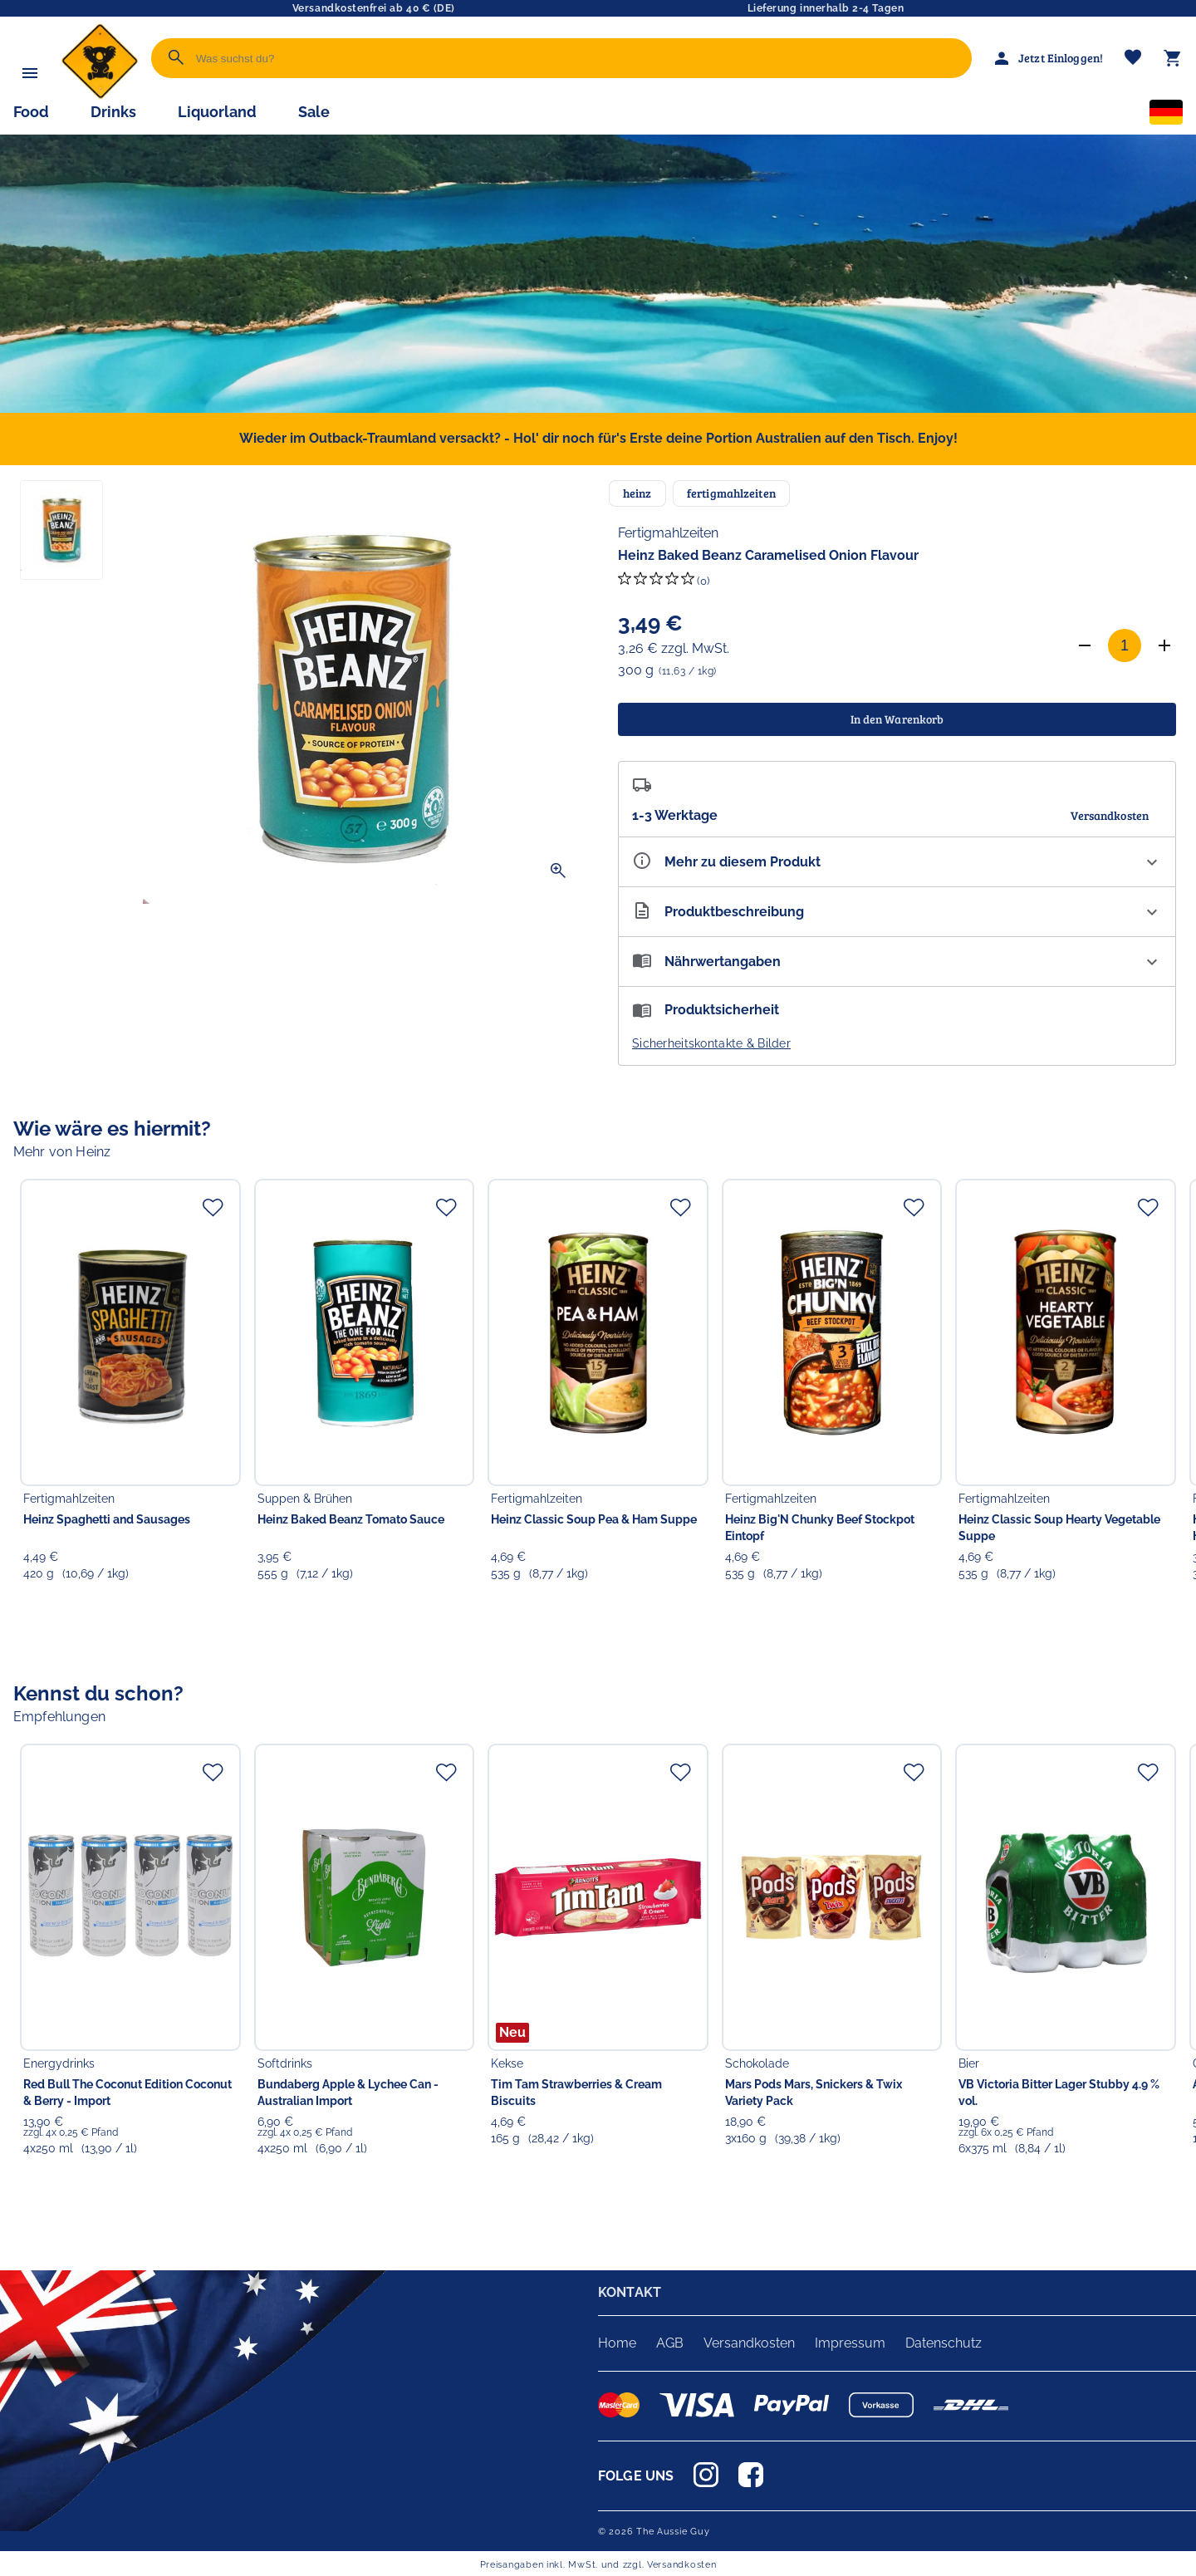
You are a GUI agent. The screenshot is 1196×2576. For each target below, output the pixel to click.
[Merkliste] (1133, 58)
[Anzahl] (1124, 645)
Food (31, 111)
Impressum (850, 2343)
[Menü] (30, 73)
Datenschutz (943, 2343)
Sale (314, 111)
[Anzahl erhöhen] (1164, 645)
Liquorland (217, 111)
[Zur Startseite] (99, 95)
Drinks (113, 111)
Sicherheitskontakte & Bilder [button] (711, 1043)
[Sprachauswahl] (1166, 115)
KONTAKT (629, 2292)
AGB (670, 2343)
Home (617, 2343)
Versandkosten (749, 2343)
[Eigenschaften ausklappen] (897, 861)
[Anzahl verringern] (1085, 645)
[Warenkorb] (1172, 58)
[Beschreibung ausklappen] (897, 911)
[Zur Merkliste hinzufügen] (212, 1207)
